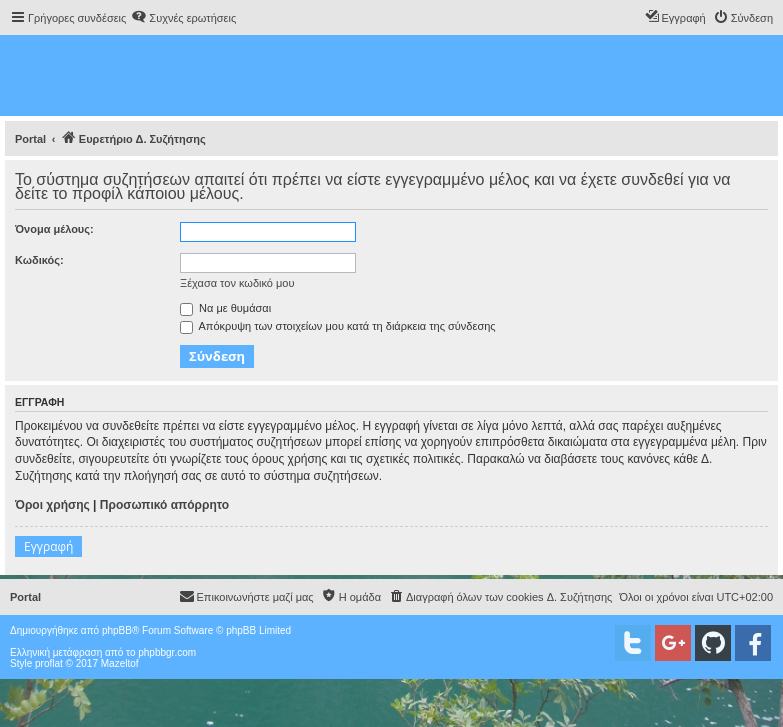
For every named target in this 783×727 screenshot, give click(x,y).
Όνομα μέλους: (54, 229)
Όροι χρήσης (52, 505)
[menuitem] (183, 18)
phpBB (117, 630)
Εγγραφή (48, 546)
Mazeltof (120, 663)
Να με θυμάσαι (225, 308)
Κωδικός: (39, 260)
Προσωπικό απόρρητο (164, 505)
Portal (30, 139)
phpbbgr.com (167, 652)
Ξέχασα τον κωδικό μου (237, 283)
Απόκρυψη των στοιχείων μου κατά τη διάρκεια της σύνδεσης (338, 326)
